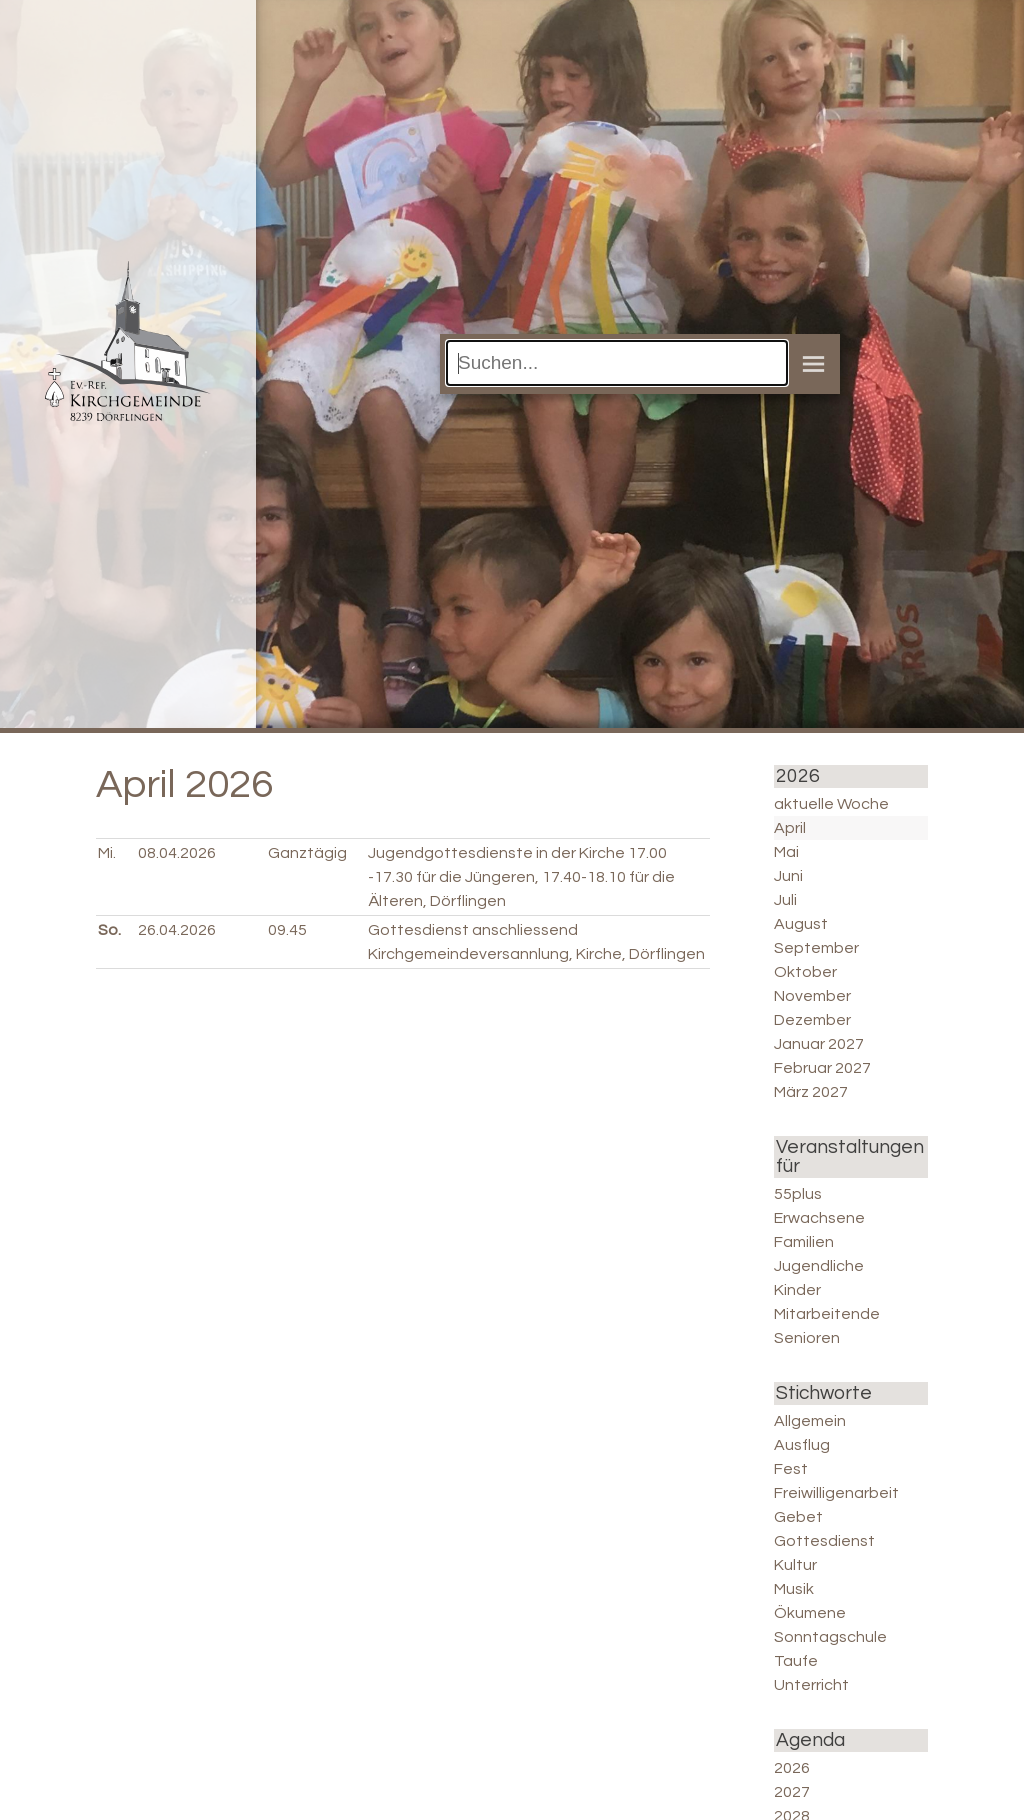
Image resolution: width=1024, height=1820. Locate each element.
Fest (791, 1469)
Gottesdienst (824, 1541)
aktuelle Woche (831, 804)
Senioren (807, 1338)
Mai (786, 852)
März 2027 (811, 1092)
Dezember (812, 1020)
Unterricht (811, 1685)
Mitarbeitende (827, 1314)
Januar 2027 (819, 1044)
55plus (798, 1194)
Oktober (805, 972)
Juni (788, 876)
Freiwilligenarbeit (836, 1493)
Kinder (797, 1290)
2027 (792, 1792)
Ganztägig (307, 853)
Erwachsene (819, 1218)
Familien (804, 1242)
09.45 (287, 930)
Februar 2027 (822, 1068)
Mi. (107, 853)
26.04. (177, 930)
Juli (785, 900)
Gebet (798, 1517)
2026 (792, 1768)
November (812, 996)
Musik (794, 1589)
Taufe (796, 1661)
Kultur (795, 1565)
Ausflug (802, 1445)
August (801, 924)
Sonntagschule (830, 1637)
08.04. (177, 853)
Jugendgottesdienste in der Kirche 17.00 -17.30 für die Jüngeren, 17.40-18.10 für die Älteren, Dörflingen (521, 877)
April (790, 828)
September (816, 948)
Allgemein (810, 1421)
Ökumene (810, 1613)
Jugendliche (819, 1266)
